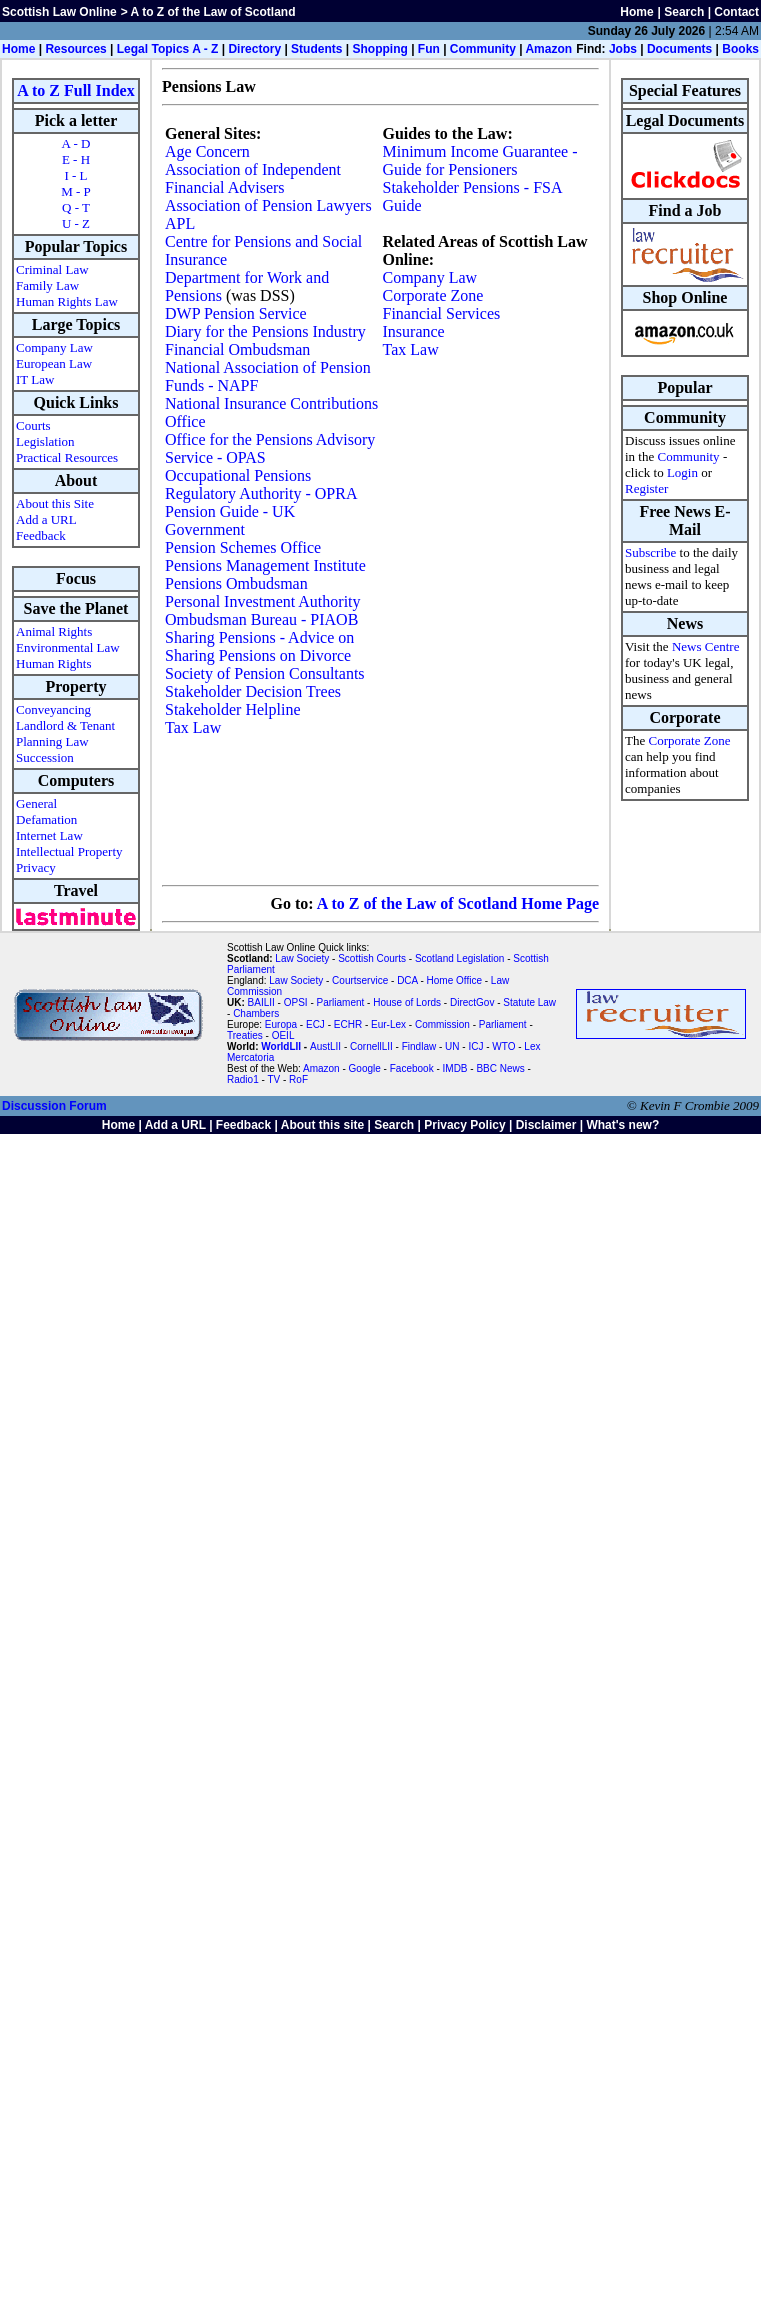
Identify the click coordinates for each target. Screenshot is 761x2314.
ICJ (475, 1046)
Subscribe (650, 552)
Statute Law (529, 1002)
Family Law (47, 285)
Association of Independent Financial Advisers (253, 178)
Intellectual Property (69, 851)
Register (646, 488)
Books (740, 49)
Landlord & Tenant (65, 725)
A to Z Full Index (75, 90)
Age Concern (207, 151)
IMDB (455, 1068)
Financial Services (442, 313)
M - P (76, 191)
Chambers (256, 1013)
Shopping (379, 49)
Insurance (414, 331)
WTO (503, 1046)
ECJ (315, 1024)
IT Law (35, 379)
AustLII (325, 1046)
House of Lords (407, 1002)
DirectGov (472, 1002)
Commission (442, 1024)
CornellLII (371, 1046)
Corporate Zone (433, 295)
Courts (33, 425)
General (36, 803)
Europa (281, 1024)
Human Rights (53, 663)
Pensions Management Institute (265, 565)
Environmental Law (68, 647)
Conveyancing (53, 709)
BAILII (261, 1002)
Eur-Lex (388, 1024)
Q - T (76, 207)
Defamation (46, 819)
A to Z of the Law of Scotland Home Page (458, 903)
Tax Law (193, 727)
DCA (407, 980)
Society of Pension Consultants (265, 673)
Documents (679, 49)
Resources (75, 49)
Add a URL (46, 519)
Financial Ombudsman (237, 349)
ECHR (348, 1024)
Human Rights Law (67, 301)
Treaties (245, 1035)
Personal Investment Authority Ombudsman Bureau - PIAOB (263, 610)
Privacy (36, 867)
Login (682, 472)
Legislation (45, 441)
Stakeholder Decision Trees (253, 691)
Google (365, 1068)
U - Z (76, 223)
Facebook (412, 1068)
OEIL (283, 1035)
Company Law (54, 347)
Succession (45, 757)
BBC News (500, 1068)
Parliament (341, 1002)
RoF (298, 1079)
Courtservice (360, 980)
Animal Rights (54, 631)
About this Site (55, 503)
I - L (75, 175)
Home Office (454, 980)
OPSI (296, 1002)
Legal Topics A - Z (168, 49)
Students (316, 49)
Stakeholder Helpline (233, 709)
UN (452, 1046)
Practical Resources (67, 457)
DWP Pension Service (236, 313)
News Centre (706, 646)
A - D (76, 143)
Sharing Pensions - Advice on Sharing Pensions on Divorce (259, 646)
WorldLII (281, 1046)
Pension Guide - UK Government (230, 520)
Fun (429, 49)
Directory (254, 49)
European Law (54, 363)
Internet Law (49, 835)
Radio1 (243, 1079)
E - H (76, 159)
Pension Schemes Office (243, 547)
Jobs (623, 49)
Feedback (41, 535)
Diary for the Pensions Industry (265, 331)
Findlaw (419, 1046)
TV (275, 1079)
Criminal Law (52, 269)
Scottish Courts (372, 958)
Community (483, 49)
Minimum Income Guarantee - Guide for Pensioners (480, 160)
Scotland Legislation (460, 958)
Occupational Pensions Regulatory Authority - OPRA (261, 484)
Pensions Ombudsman (236, 583)
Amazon (548, 49)
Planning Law (52, 741)
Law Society (302, 958)
